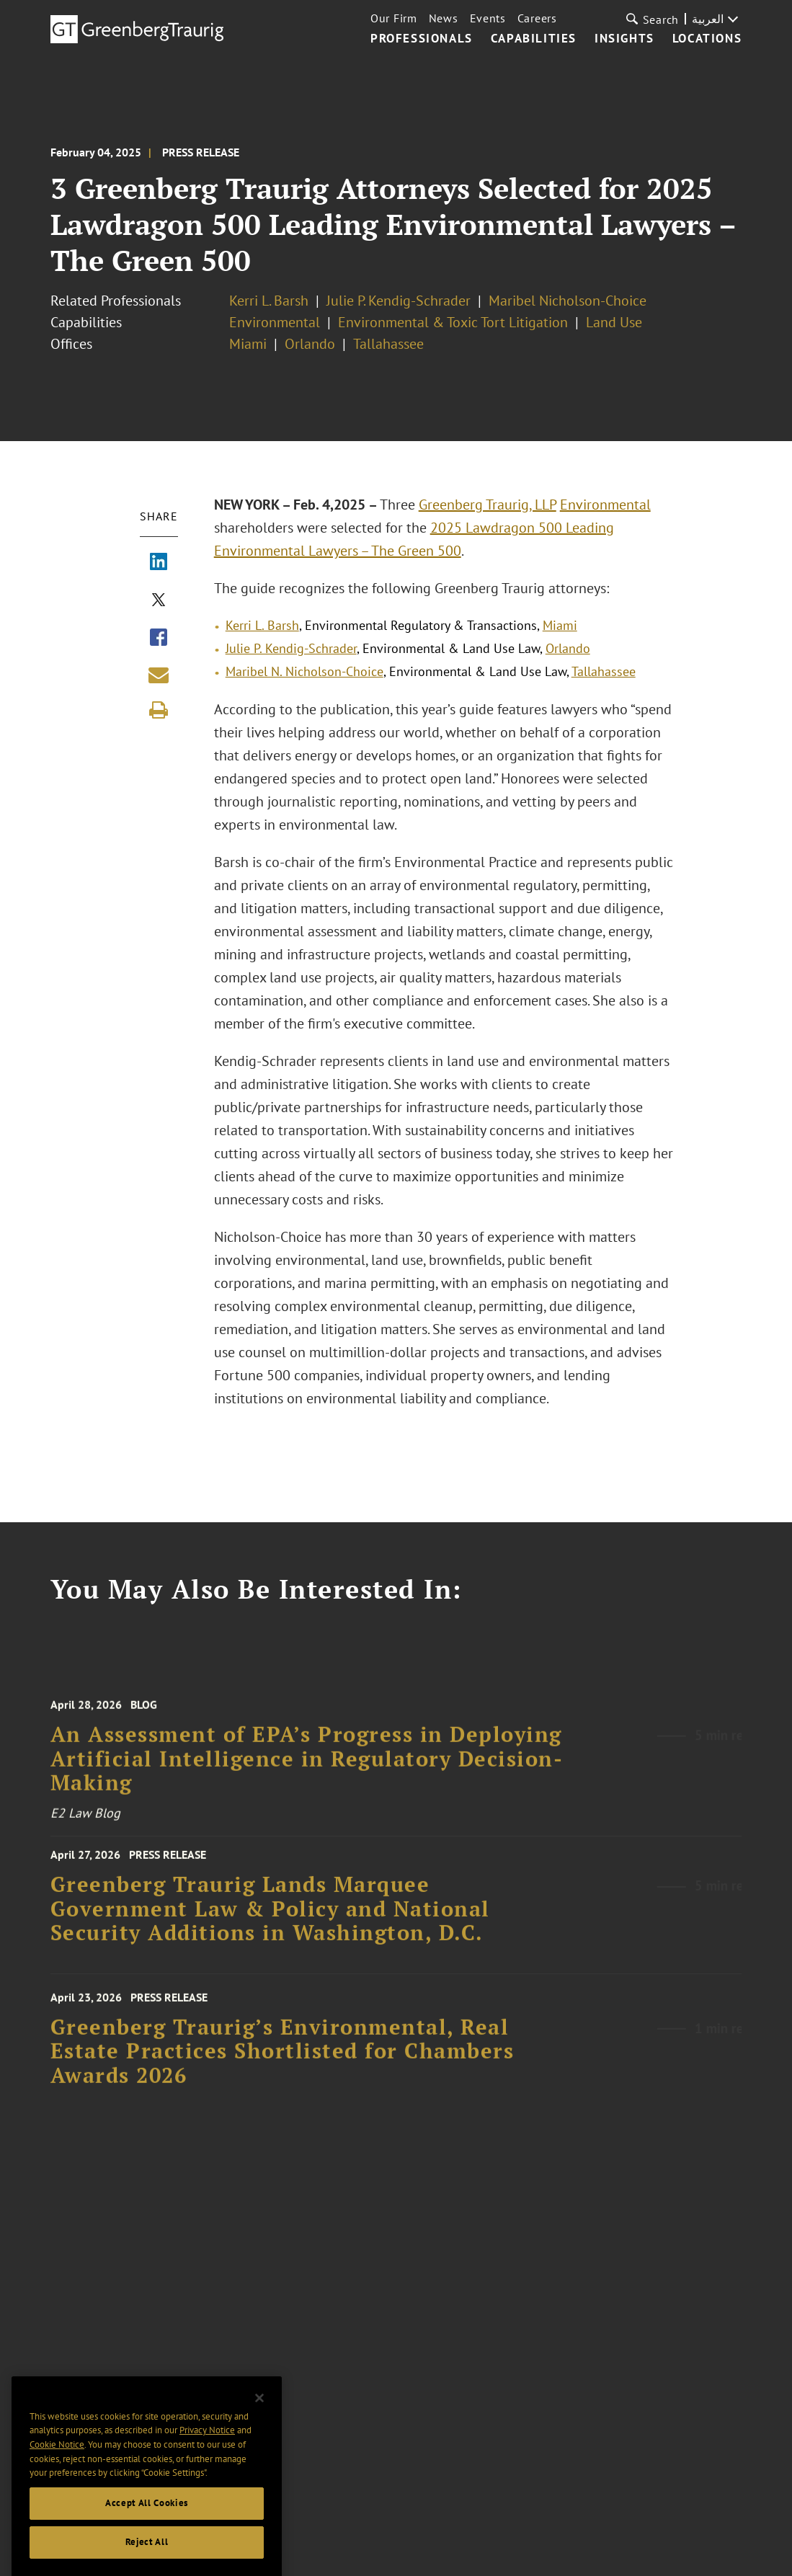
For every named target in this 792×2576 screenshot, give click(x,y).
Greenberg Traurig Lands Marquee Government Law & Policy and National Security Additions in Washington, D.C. (270, 1918)
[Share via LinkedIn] (158, 562)
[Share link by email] (158, 675)
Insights (624, 39)
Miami (248, 343)
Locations (707, 39)
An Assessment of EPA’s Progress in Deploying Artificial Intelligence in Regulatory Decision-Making (307, 1772)
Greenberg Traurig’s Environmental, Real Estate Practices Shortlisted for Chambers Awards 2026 (282, 2064)
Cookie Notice (57, 2465)
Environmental (274, 322)
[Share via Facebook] (158, 638)
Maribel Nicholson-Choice (567, 300)
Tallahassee (388, 343)
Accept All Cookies (146, 2523)
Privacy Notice (207, 2451)
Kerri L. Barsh (268, 300)
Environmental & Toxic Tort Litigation (453, 322)
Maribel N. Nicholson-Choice (304, 671)
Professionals (421, 39)
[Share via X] (158, 601)
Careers (537, 18)
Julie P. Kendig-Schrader (398, 300)
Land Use (614, 322)
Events (488, 18)
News (443, 18)
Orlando (310, 343)
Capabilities (534, 39)
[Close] (259, 2418)
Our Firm (393, 18)
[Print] (158, 710)
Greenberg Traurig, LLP (487, 504)
